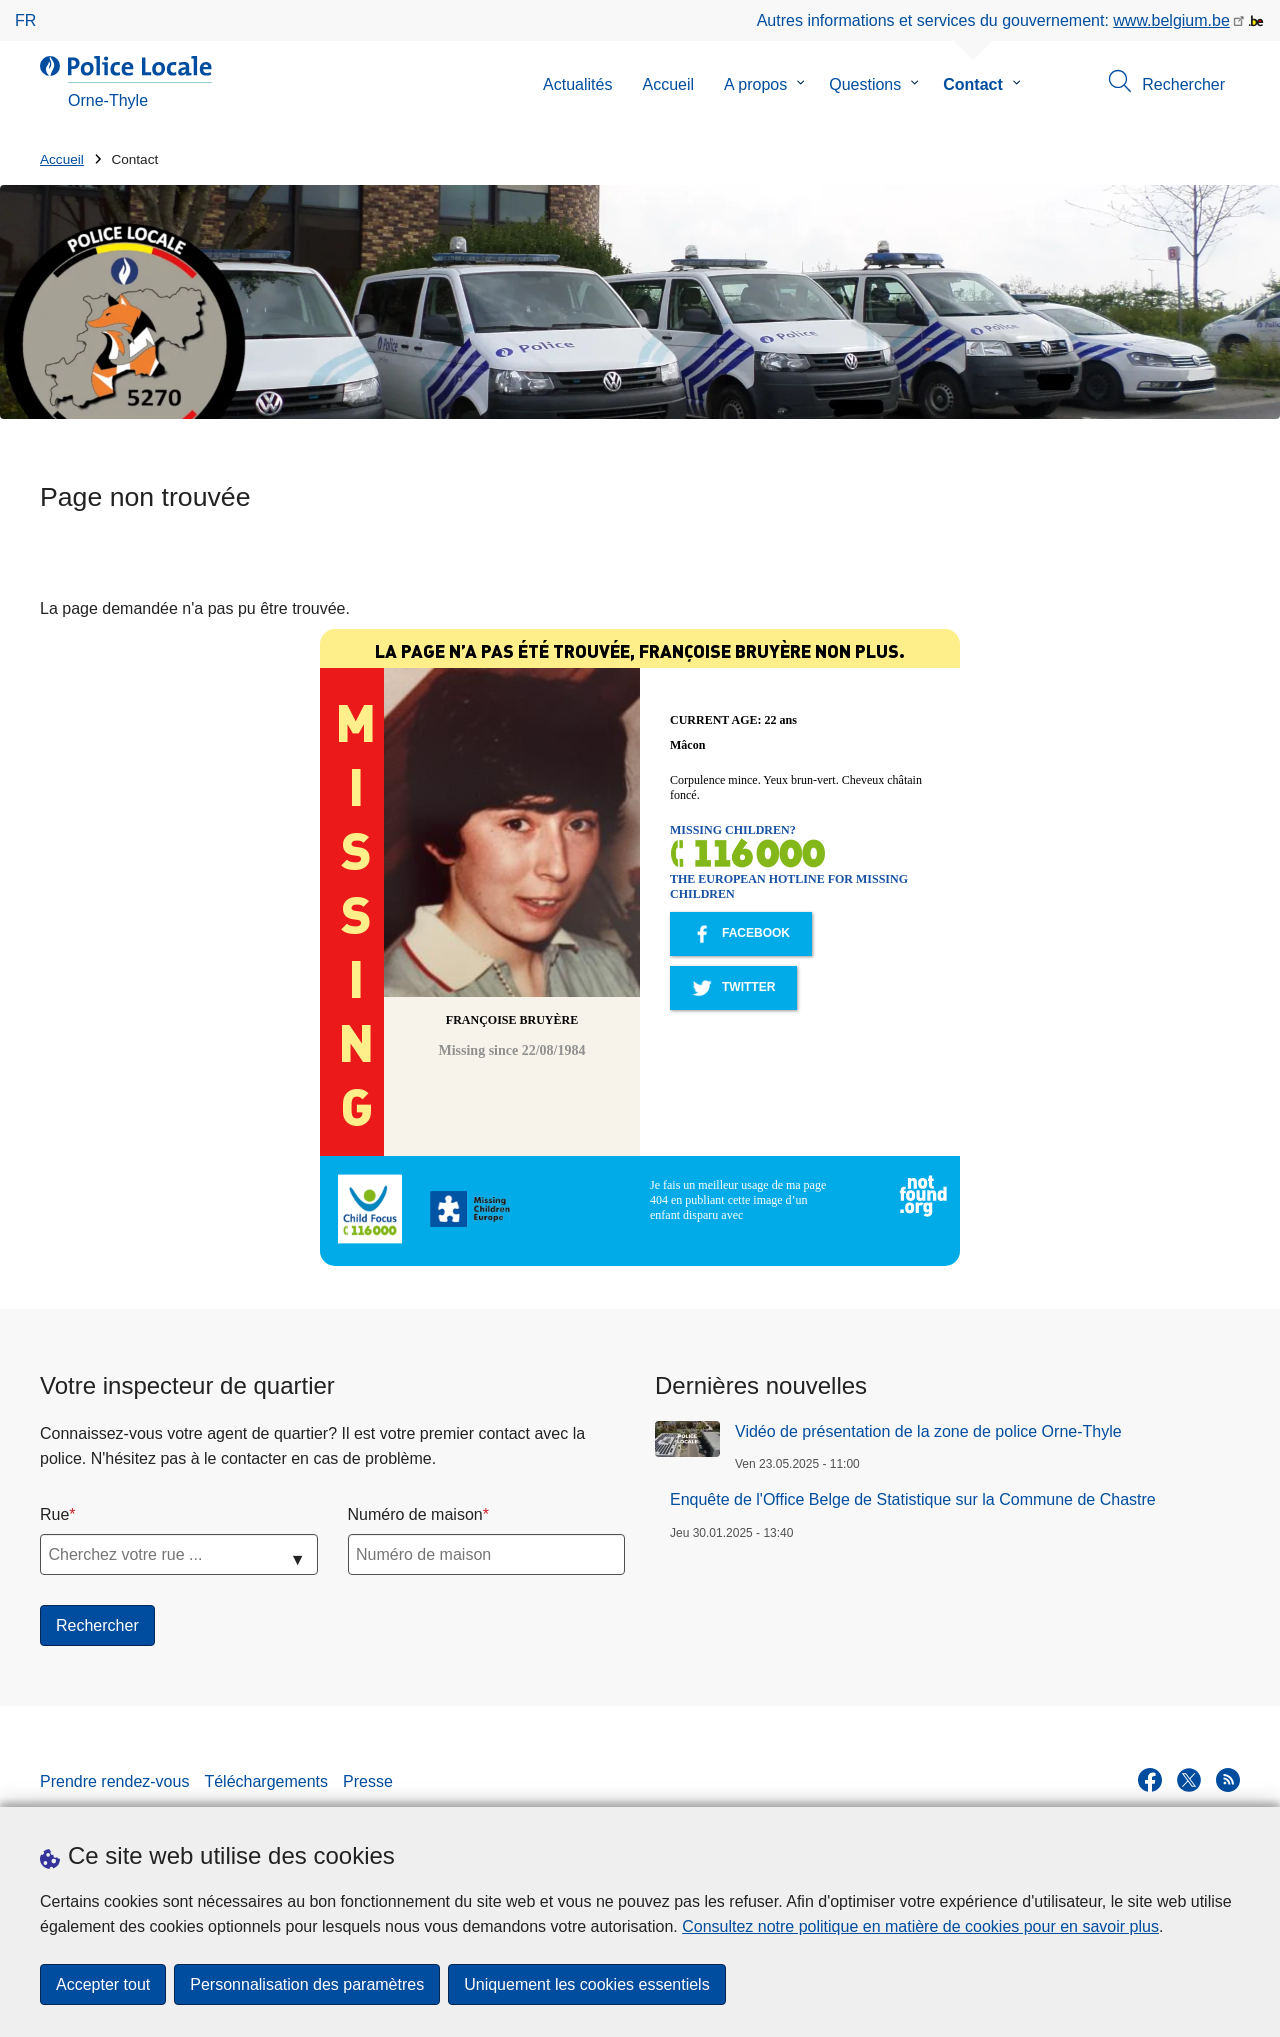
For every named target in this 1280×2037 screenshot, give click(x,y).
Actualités (577, 84)
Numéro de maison (415, 1514)
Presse (368, 1781)
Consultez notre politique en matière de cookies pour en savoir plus (920, 1926)
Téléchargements (266, 1781)
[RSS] (1228, 1780)
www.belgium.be (1171, 20)
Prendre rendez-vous (114, 1781)
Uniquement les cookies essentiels (586, 1984)
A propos (755, 84)
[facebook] (1150, 1780)
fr (25, 20)
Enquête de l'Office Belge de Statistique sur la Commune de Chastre (913, 1499)
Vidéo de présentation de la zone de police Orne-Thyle (928, 1431)
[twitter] (1189, 1780)
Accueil (668, 84)
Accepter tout (103, 1984)
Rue (54, 1514)
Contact (973, 84)
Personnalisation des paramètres (307, 1984)
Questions (865, 84)
